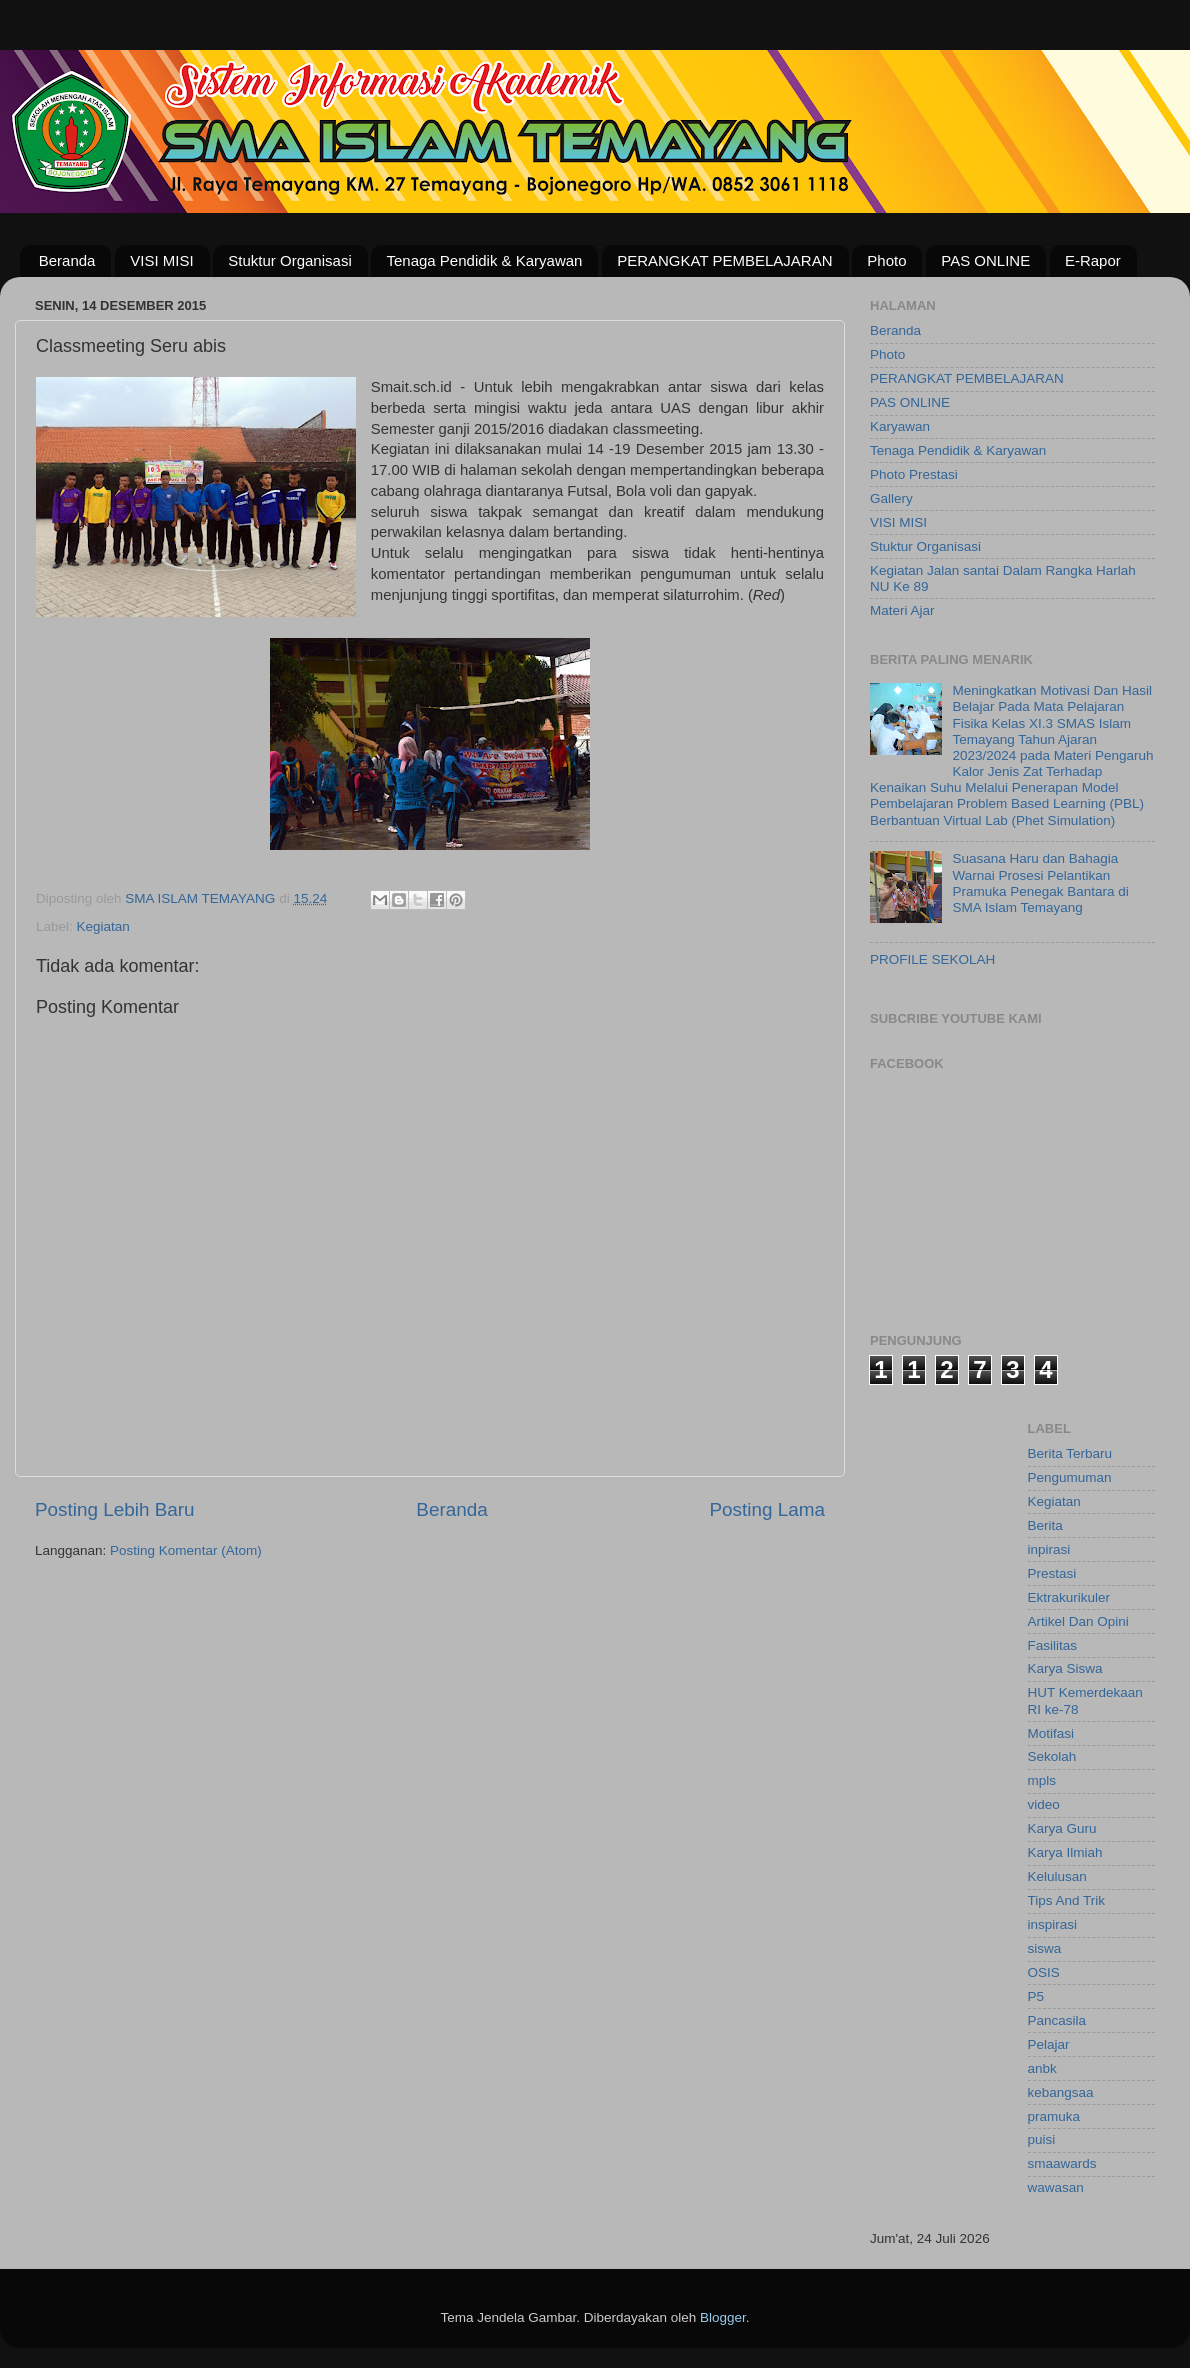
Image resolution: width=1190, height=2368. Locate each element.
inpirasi (1049, 1549)
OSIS (1044, 1972)
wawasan (1056, 2187)
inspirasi (1053, 1924)
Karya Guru (1062, 1828)
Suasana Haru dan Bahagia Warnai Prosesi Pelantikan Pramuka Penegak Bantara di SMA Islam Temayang (1040, 883)
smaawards (1062, 2163)
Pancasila (1057, 2020)
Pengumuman (1070, 1477)
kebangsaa (1061, 2092)
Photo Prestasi (914, 474)
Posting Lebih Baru (115, 1509)
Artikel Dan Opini (1078, 1621)
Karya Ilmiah (1065, 1852)
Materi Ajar (902, 610)
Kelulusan (1057, 1876)
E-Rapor (1093, 260)
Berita (1045, 1525)
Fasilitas (1053, 1645)
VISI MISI (161, 260)
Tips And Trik (1067, 1900)
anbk (1042, 2068)
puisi (1042, 2139)
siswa (1045, 1948)
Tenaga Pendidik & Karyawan (484, 260)
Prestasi (1052, 1573)
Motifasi (1051, 1733)
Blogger (723, 2317)
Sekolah (1052, 1756)
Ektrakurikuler (1069, 1597)
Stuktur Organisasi (289, 260)
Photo (886, 260)
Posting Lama (767, 1509)
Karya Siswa (1065, 1668)
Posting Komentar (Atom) (186, 1550)
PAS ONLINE (985, 260)
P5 (1036, 1996)
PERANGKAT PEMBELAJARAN (724, 260)
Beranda (67, 260)
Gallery (891, 498)
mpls (1042, 1780)
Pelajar (1049, 2044)
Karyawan (900, 426)
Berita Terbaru (1070, 1453)
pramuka (1054, 2116)
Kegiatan (103, 926)
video (1044, 1804)
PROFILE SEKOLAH (932, 959)
